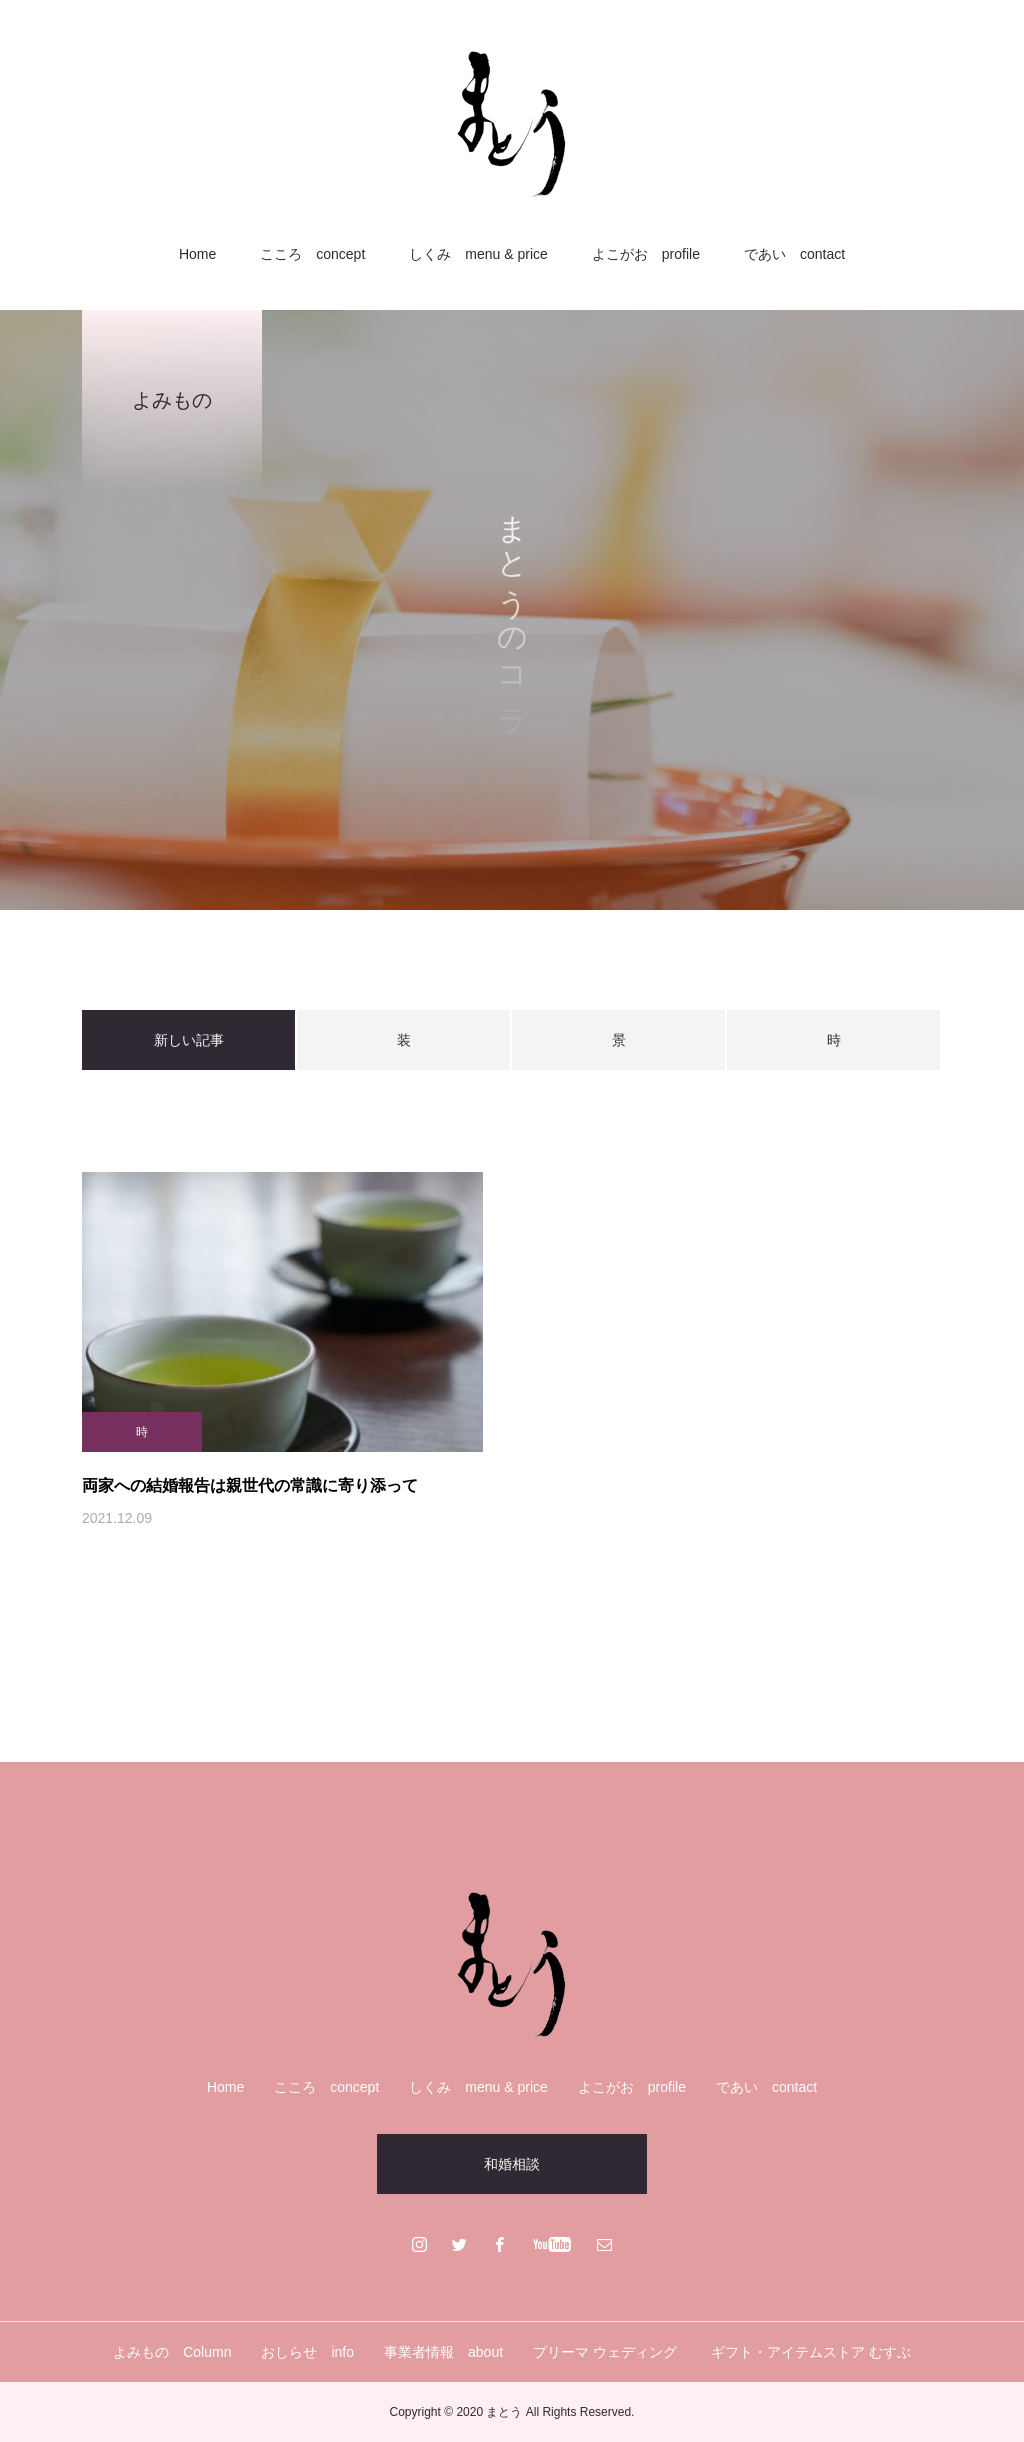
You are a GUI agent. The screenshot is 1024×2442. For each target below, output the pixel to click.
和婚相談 (512, 2164)
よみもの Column (172, 2352)
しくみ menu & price (478, 254)
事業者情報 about (443, 2352)
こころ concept (312, 254)
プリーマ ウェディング (607, 2352)
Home (197, 254)
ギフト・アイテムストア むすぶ (811, 2352)
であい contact (794, 254)
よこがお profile (646, 254)
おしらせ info (307, 2352)
